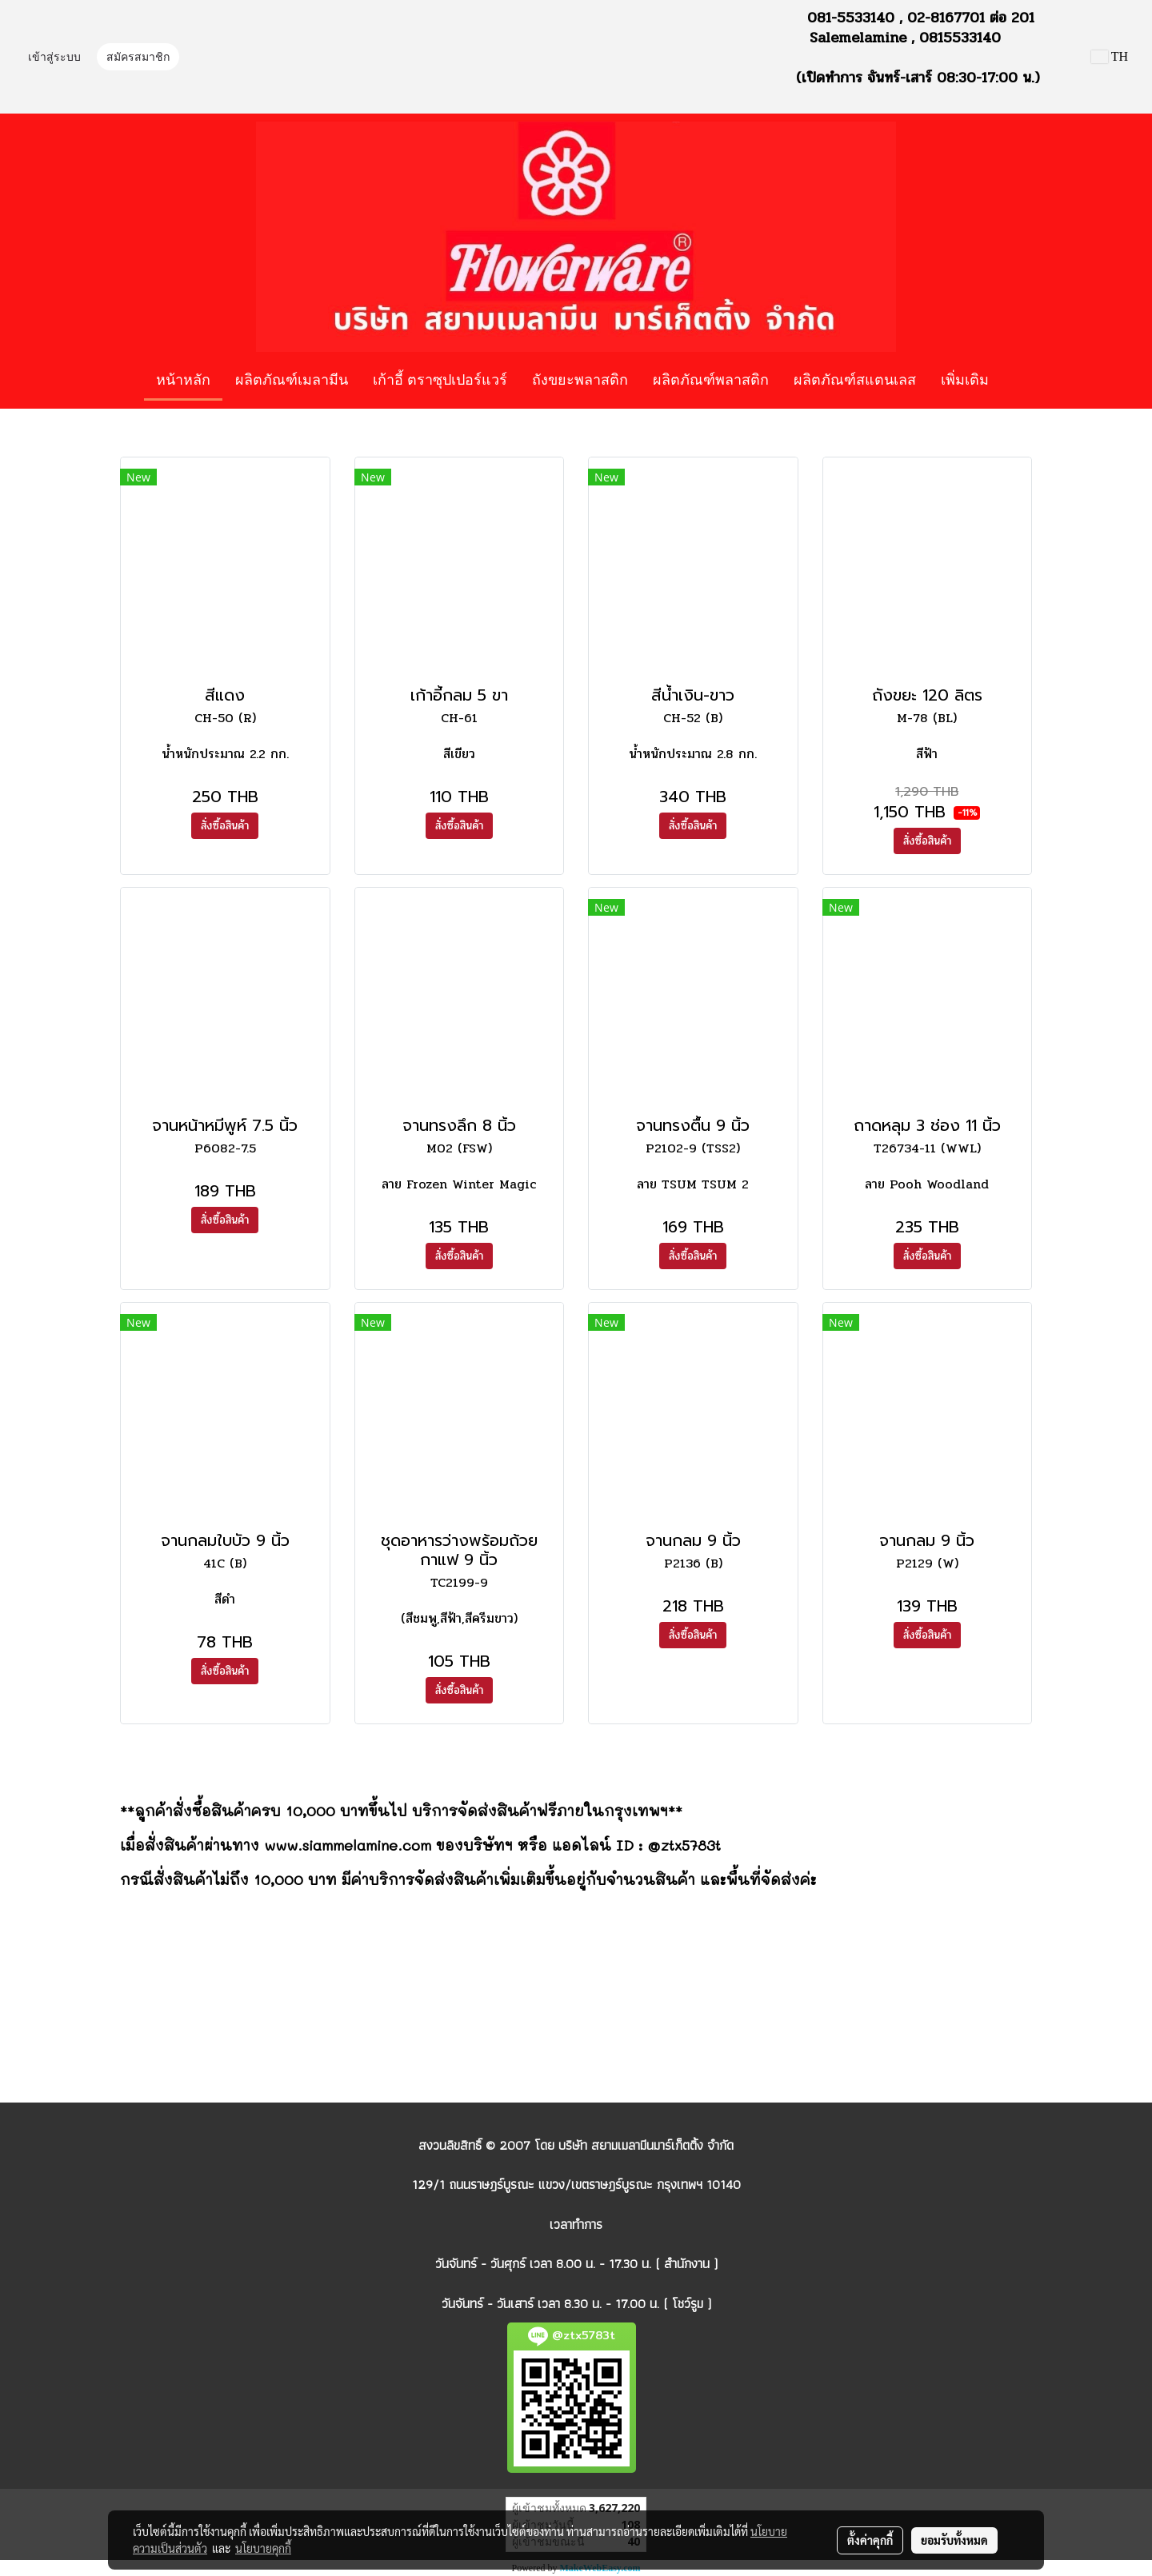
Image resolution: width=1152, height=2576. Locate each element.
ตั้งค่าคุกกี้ (870, 2540)
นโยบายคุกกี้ (263, 2548)
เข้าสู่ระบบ (54, 57)
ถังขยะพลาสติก (580, 379)
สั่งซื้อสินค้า (225, 825)
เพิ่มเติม (965, 379)
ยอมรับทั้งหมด (954, 2540)
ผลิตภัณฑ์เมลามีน (291, 379)
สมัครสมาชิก (138, 57)
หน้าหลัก (183, 379)
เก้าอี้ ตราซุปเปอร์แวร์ (440, 379)
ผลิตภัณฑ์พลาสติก (711, 379)
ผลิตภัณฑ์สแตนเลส (855, 379)
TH (1109, 56)
